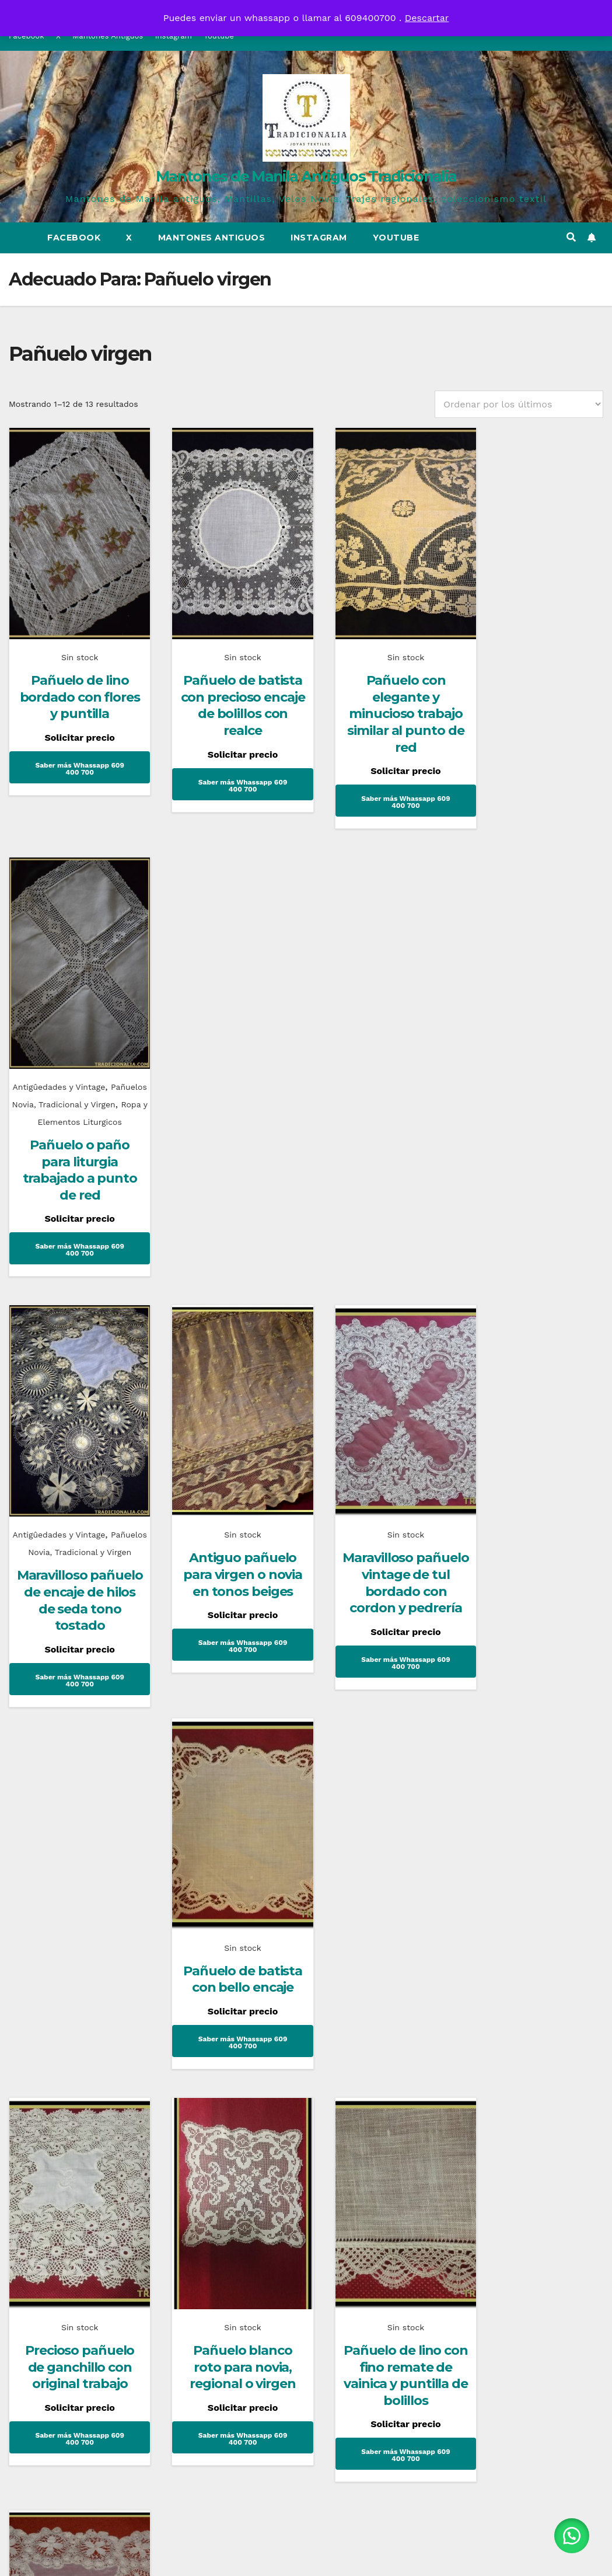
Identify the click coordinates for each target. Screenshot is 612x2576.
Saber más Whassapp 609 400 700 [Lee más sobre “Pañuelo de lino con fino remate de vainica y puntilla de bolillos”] (381, 1649)
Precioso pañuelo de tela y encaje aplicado (535, 1596)
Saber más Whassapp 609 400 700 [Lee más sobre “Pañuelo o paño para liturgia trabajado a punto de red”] (535, 821)
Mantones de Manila (364, 1897)
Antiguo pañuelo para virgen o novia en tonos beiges (228, 1138)
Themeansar (408, 2555)
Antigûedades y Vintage (534, 641)
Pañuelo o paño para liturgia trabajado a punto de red (535, 742)
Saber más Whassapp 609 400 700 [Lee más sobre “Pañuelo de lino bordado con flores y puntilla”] (74, 752)
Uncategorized (206, 1897)
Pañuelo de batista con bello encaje (534, 1129)
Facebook (73, 237)
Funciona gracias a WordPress (237, 2555)
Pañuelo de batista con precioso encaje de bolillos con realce (228, 689)
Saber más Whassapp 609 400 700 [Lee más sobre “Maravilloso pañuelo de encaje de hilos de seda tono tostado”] (74, 1253)
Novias (489, 1897)
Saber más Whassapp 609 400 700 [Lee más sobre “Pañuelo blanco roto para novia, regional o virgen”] (228, 1632)
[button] (571, 237)
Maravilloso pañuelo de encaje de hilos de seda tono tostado (74, 1173)
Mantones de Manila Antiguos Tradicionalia (306, 176)
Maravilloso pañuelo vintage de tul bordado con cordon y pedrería (381, 1146)
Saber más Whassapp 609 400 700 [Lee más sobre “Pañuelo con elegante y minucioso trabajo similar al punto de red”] (381, 785)
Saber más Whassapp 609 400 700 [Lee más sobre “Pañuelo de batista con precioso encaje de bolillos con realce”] (228, 768)
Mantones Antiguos (211, 237)
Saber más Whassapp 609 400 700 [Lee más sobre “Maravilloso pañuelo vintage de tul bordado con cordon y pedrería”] (381, 1234)
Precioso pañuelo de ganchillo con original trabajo (74, 1561)
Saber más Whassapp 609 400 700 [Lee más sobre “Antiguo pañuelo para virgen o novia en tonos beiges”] (228, 1218)
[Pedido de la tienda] (519, 404)
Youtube (396, 237)
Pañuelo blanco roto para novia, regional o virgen (228, 1561)
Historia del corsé (217, 1923)
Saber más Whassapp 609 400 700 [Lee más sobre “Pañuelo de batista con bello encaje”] (535, 1201)
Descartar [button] (427, 17)
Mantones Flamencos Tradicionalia (72, 1931)
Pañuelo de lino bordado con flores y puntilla (75, 680)
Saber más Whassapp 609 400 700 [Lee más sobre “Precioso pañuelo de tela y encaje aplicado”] (535, 1667)
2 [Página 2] (306, 1744)
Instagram (319, 237)
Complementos (57, 1897)
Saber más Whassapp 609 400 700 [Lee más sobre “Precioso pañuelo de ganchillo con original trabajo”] (74, 1632)
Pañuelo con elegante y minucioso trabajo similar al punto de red (381, 697)
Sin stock (74, 641)
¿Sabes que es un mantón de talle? (376, 1931)
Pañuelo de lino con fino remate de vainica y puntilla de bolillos (381, 1570)
